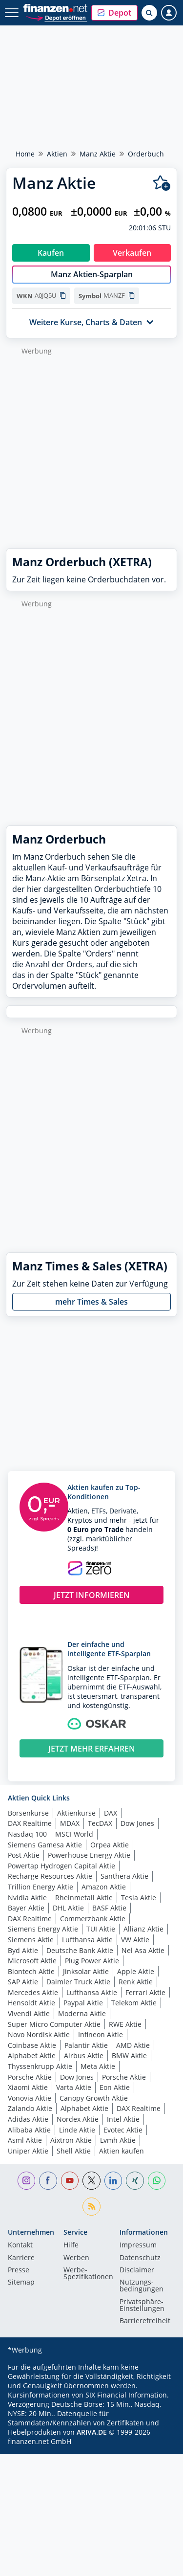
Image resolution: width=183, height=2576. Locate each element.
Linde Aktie (77, 2129)
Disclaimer (137, 2270)
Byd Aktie (23, 1950)
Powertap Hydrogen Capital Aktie (61, 1865)
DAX (110, 1813)
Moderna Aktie (82, 2013)
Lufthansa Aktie (87, 1939)
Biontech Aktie (31, 1971)
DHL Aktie (68, 1907)
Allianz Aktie (143, 1928)
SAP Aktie (23, 1981)
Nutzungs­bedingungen (141, 2286)
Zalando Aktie (30, 2108)
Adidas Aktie (28, 2119)
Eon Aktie (115, 2087)
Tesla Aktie (138, 1897)
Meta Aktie (98, 2066)
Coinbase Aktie (32, 2045)
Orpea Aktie (109, 1844)
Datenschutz (140, 2258)
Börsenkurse (28, 1813)
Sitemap (21, 2283)
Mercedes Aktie (33, 1992)
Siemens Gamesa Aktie (45, 1844)
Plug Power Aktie (92, 1960)
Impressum (138, 2245)
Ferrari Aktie (145, 1992)
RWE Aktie (125, 2024)
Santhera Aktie (124, 1876)
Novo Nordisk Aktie (39, 2034)
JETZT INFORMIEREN (92, 1595)
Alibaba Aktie (29, 2129)
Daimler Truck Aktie (78, 1981)
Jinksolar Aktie (86, 1971)
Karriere (21, 2258)
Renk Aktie (136, 1981)
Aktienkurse (76, 1813)
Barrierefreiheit (145, 2321)
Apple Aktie (135, 1971)
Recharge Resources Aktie (50, 1876)
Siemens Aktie (31, 1939)
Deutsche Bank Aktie (79, 1950)
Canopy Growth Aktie (94, 2098)
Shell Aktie (74, 2150)
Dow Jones (137, 1823)
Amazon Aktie (103, 1886)
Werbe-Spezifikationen (88, 2273)
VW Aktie (135, 1939)
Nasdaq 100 (27, 1834)
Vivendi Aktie (29, 2013)
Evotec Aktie (122, 2129)
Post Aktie (24, 1855)
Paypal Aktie (83, 2002)
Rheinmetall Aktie (84, 1897)
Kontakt (20, 2245)
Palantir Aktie (86, 2045)
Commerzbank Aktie (92, 1918)
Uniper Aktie (28, 2150)
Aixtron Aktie (71, 2140)
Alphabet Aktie (32, 2055)
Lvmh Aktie (118, 2140)
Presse (18, 2270)
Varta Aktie (73, 2087)
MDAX (70, 1823)
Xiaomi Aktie (28, 2087)
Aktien (57, 153)
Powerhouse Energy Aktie (89, 1855)
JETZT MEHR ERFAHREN (91, 1748)
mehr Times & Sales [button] (91, 1301)
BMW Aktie (129, 2055)
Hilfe (71, 2245)
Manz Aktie (98, 153)
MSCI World (74, 1834)
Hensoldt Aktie (31, 2002)
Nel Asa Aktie (143, 1950)
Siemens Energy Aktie (43, 1928)
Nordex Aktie (78, 2119)
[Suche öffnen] (149, 13)
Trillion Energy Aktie (40, 1886)
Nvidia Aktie (27, 1897)
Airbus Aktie (83, 2055)
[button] (114, 13)
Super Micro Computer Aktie (54, 2024)
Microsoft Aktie (32, 1960)
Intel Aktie (123, 2119)
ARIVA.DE (92, 2432)
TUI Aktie (100, 1928)
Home (25, 153)
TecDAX (100, 1823)
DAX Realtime (30, 1823)
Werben (76, 2258)
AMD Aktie (133, 2045)
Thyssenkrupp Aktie (40, 2066)
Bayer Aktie (26, 1907)
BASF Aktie (109, 1907)
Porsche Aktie (30, 2077)
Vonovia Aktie (29, 2098)
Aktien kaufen (121, 2150)
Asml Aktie (25, 2140)
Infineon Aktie (100, 2034)
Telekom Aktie (134, 2002)
